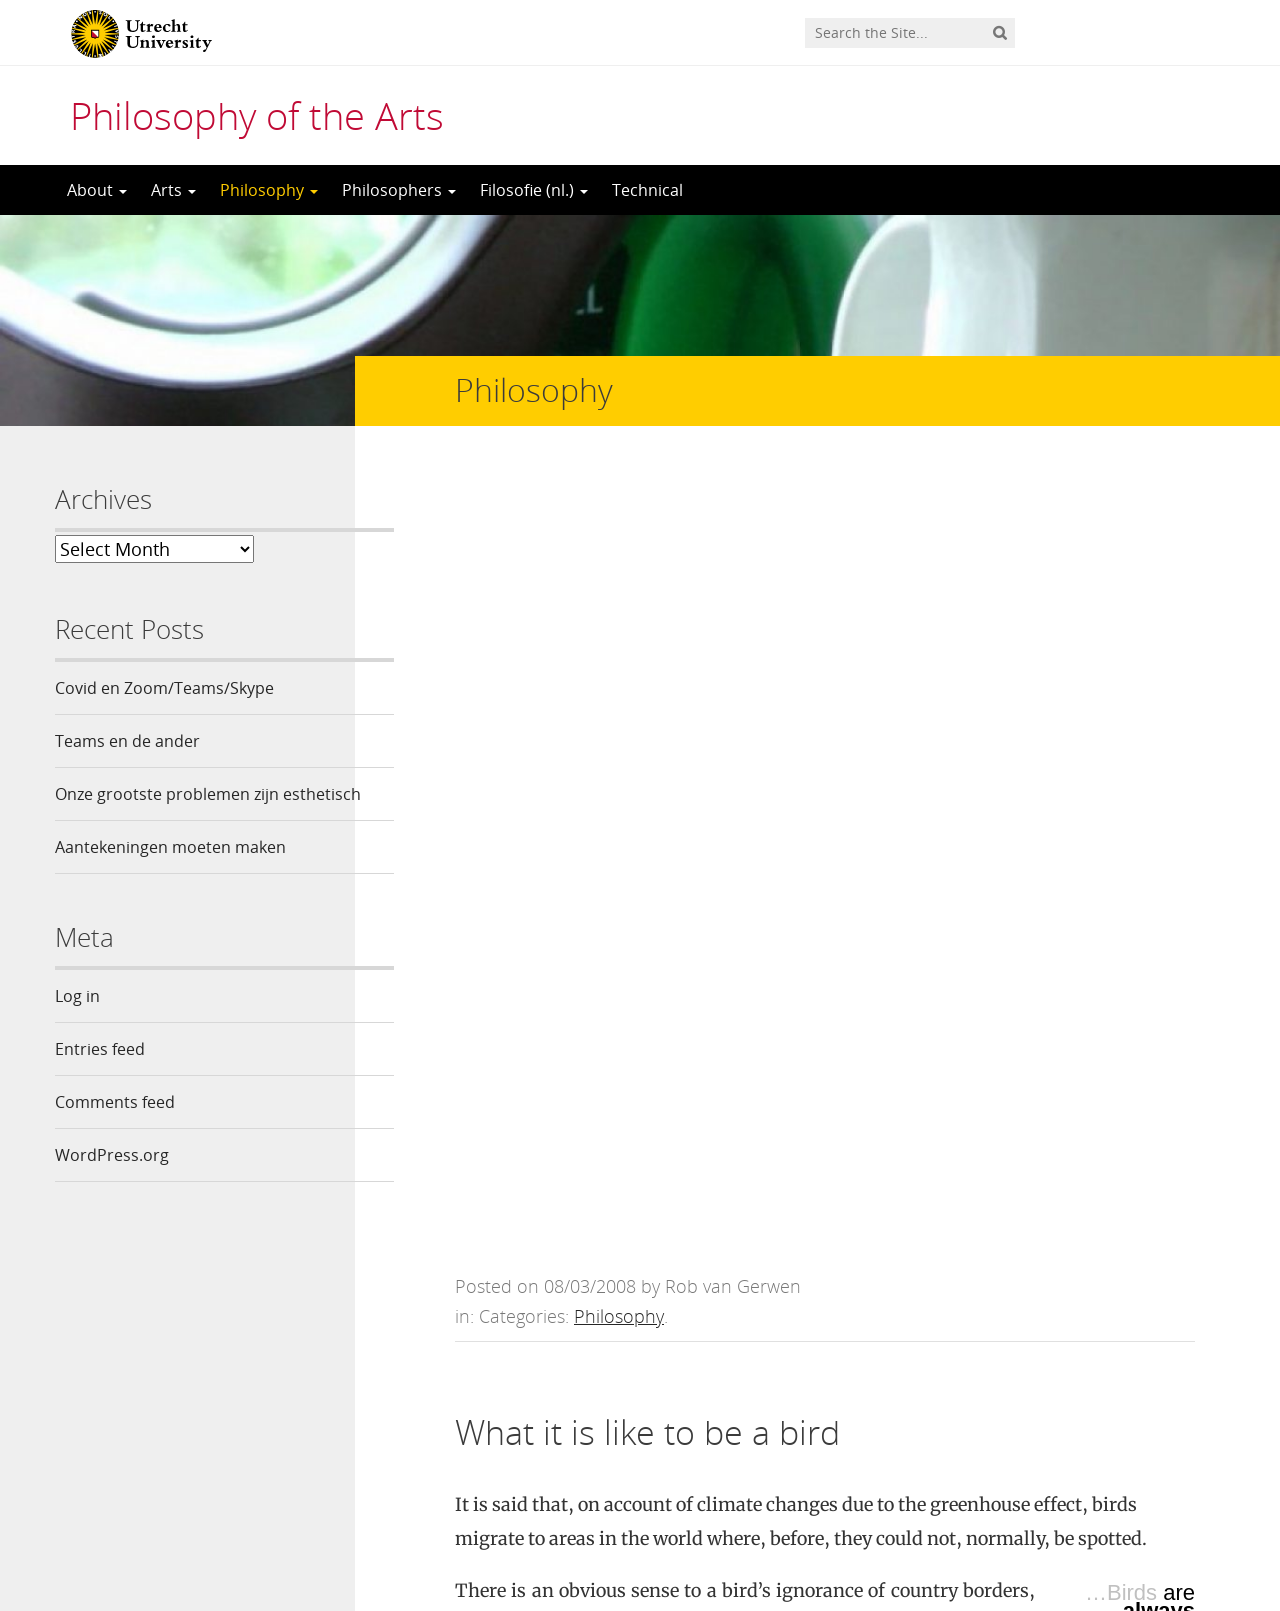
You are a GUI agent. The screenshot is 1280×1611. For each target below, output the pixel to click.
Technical (647, 190)
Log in (77, 1030)
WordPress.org (112, 1189)
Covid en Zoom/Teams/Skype (164, 688)
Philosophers (399, 190)
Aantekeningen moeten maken (170, 881)
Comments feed (115, 1136)
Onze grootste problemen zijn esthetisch (167, 811)
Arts (173, 190)
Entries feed (100, 1083)
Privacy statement (1135, 1521)
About (97, 190)
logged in (604, 1386)
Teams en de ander (127, 741)
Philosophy (269, 190)
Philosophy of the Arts (257, 115)
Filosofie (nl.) (534, 190)
